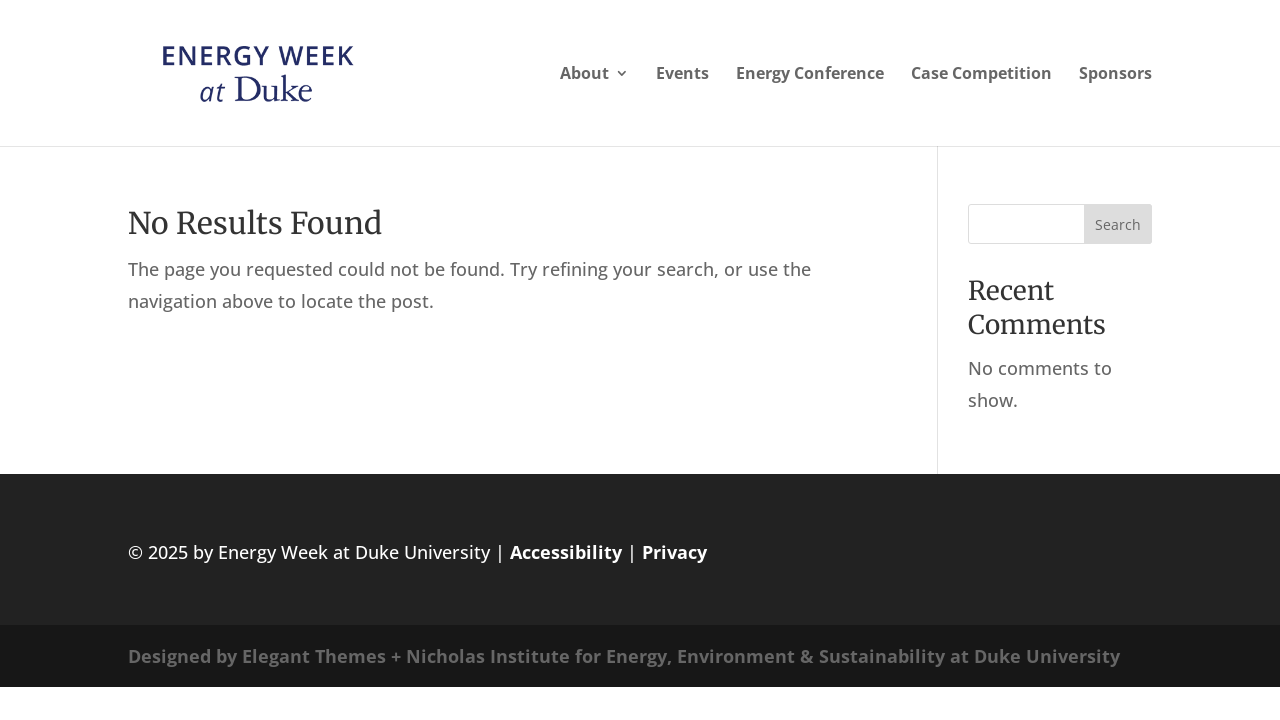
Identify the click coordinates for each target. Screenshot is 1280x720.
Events (682, 75)
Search (1118, 224)
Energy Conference (810, 75)
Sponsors (1115, 75)
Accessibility (566, 552)
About (584, 75)
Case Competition (981, 75)
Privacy (674, 552)
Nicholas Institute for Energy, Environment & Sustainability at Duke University (763, 656)
